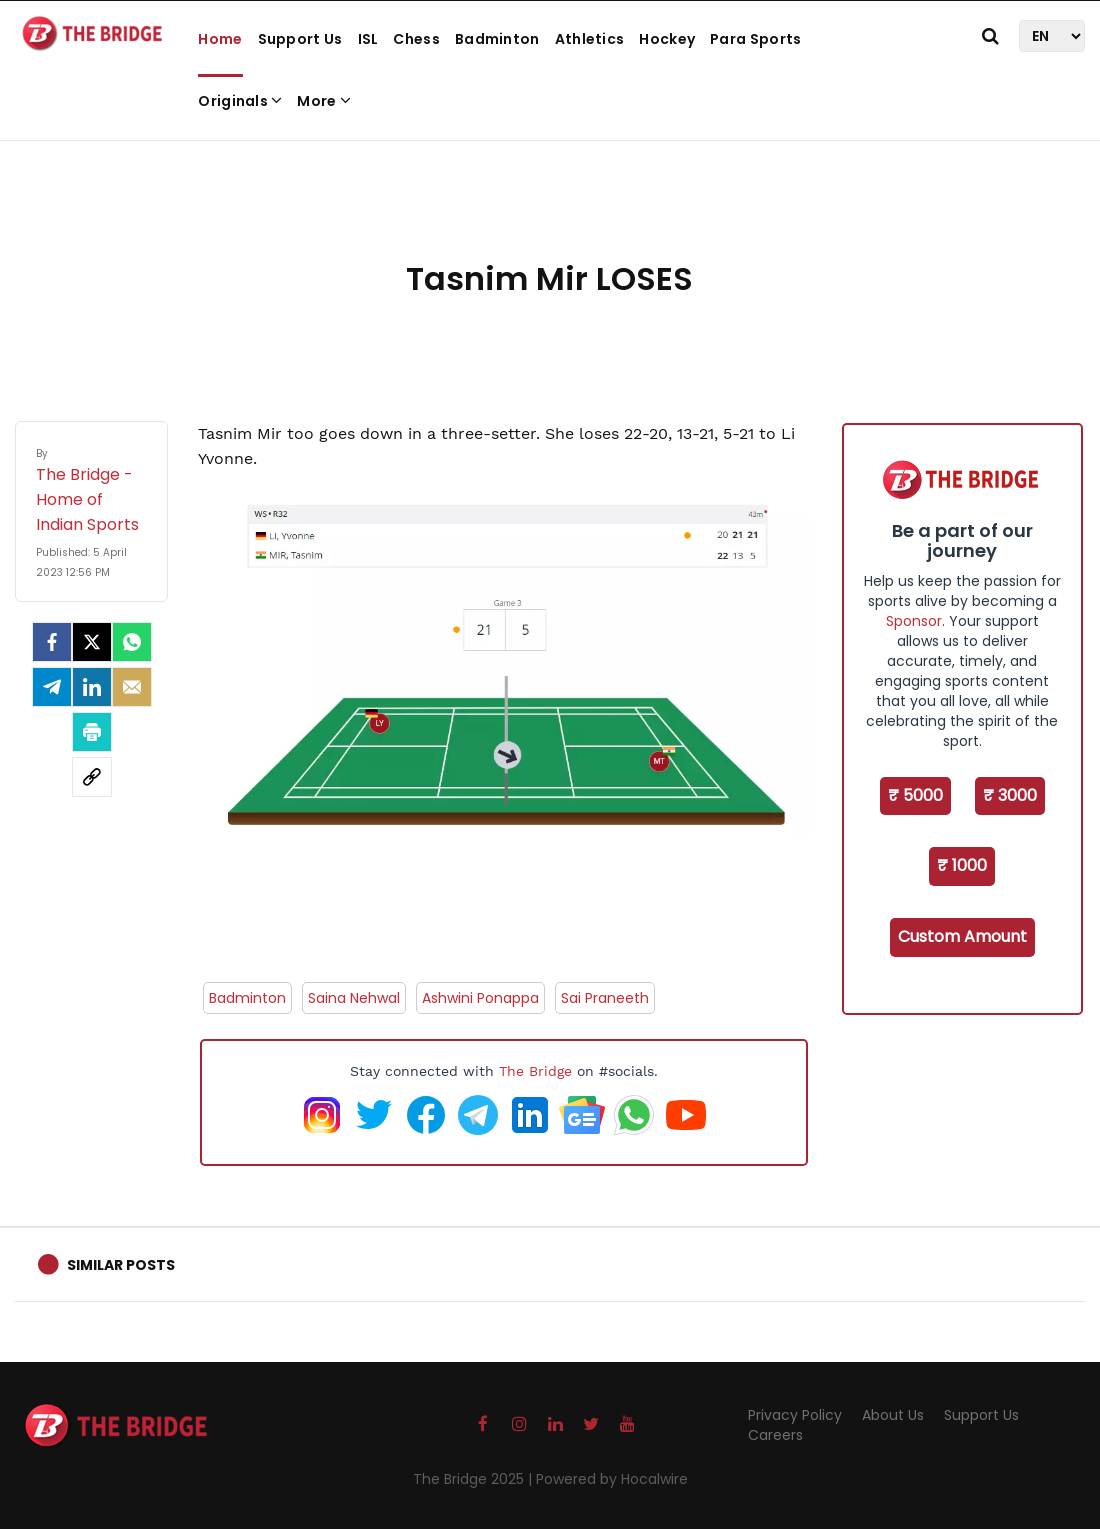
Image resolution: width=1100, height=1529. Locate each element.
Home (220, 39)
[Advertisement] (550, 190)
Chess (416, 39)
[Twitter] (92, 642)
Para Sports (755, 39)
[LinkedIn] (92, 687)
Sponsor (914, 621)
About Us (893, 1415)
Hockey (667, 39)
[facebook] (52, 642)
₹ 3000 (1010, 795)
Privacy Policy (795, 1415)
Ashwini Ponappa (480, 998)
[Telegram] (52, 687)
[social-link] (92, 777)
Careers (775, 1435)
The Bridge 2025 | (474, 1479)
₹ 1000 (962, 865)
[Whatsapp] (132, 642)
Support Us (300, 39)
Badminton (497, 39)
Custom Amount (962, 936)
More (324, 101)
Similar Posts (121, 1265)
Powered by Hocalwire (612, 1479)
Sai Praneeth (605, 998)
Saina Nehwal (354, 998)
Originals (240, 101)
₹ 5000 (915, 795)
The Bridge (535, 1071)
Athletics (590, 39)
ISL (368, 39)
